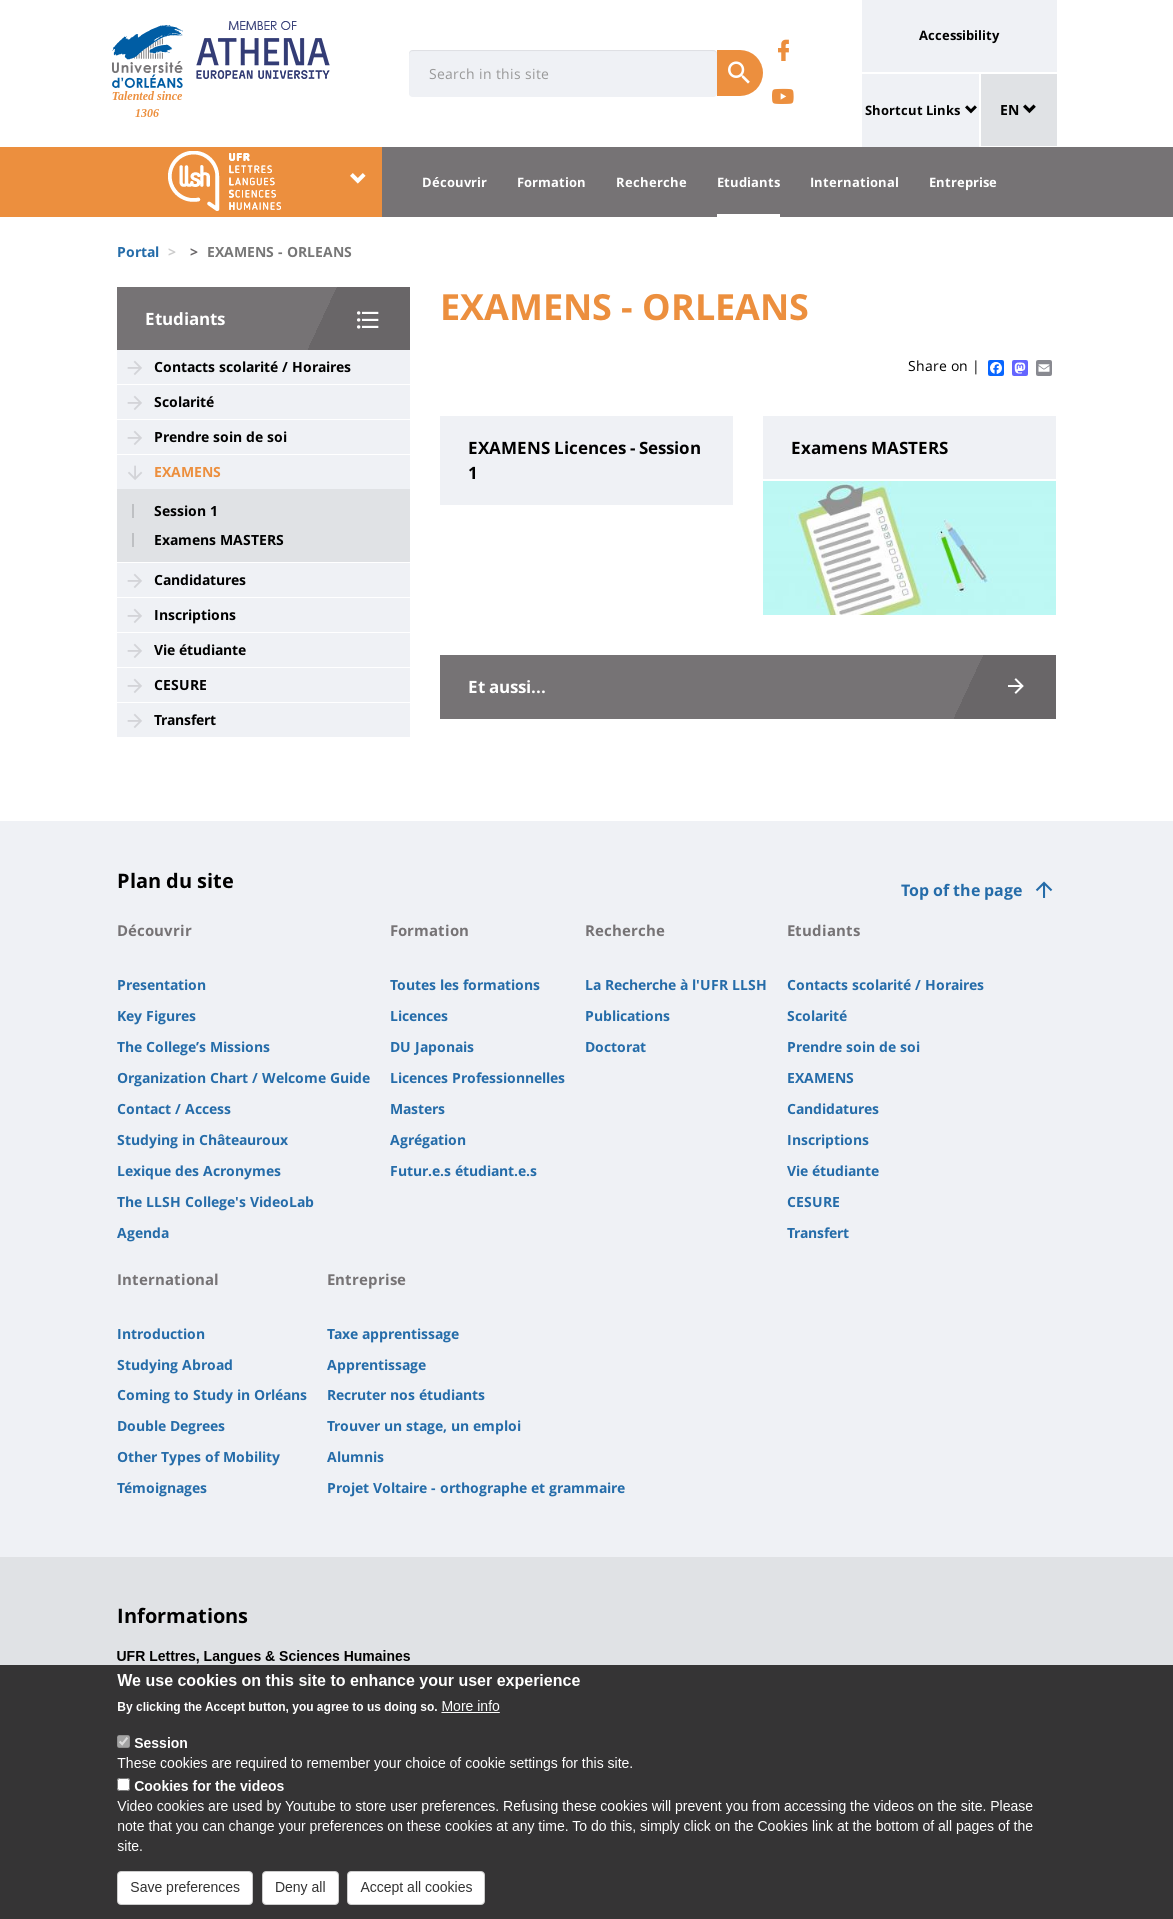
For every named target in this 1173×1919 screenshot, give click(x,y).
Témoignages (162, 1487)
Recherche (651, 182)
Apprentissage (376, 1364)
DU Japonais (432, 1046)
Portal (138, 251)
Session (161, 1753)
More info (470, 1716)
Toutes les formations (465, 984)
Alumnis (355, 1456)
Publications (627, 1015)
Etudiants (748, 182)
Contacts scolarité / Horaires (252, 366)
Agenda (143, 1232)
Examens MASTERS (219, 540)
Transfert (185, 719)
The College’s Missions (193, 1046)
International (854, 182)
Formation (551, 182)
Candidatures (200, 579)
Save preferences (185, 1897)
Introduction (161, 1333)
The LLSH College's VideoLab (215, 1201)
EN (1018, 109)
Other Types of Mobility (198, 1456)
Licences (419, 1015)
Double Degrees (171, 1425)
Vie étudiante (200, 649)
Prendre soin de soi (220, 436)
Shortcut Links (912, 110)
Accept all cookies (416, 1897)
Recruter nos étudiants (406, 1394)
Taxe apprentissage (393, 1333)
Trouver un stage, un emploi (424, 1425)
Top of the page (961, 890)
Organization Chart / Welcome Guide (243, 1077)
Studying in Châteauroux (202, 1139)
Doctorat (615, 1046)
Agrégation (428, 1139)
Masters (417, 1108)
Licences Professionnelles (477, 1077)
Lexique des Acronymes (199, 1170)
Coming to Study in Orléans (212, 1394)
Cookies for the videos (209, 1796)
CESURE (180, 684)
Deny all (300, 1897)
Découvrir (454, 182)
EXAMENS (187, 471)
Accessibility (959, 35)
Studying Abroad (175, 1364)
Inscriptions (195, 614)
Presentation (161, 984)
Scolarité (184, 401)
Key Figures (156, 1015)
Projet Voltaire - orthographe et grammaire (476, 1487)
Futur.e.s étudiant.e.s (463, 1170)
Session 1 (186, 511)
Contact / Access (174, 1108)
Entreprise (963, 182)
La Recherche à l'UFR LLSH (676, 984)
